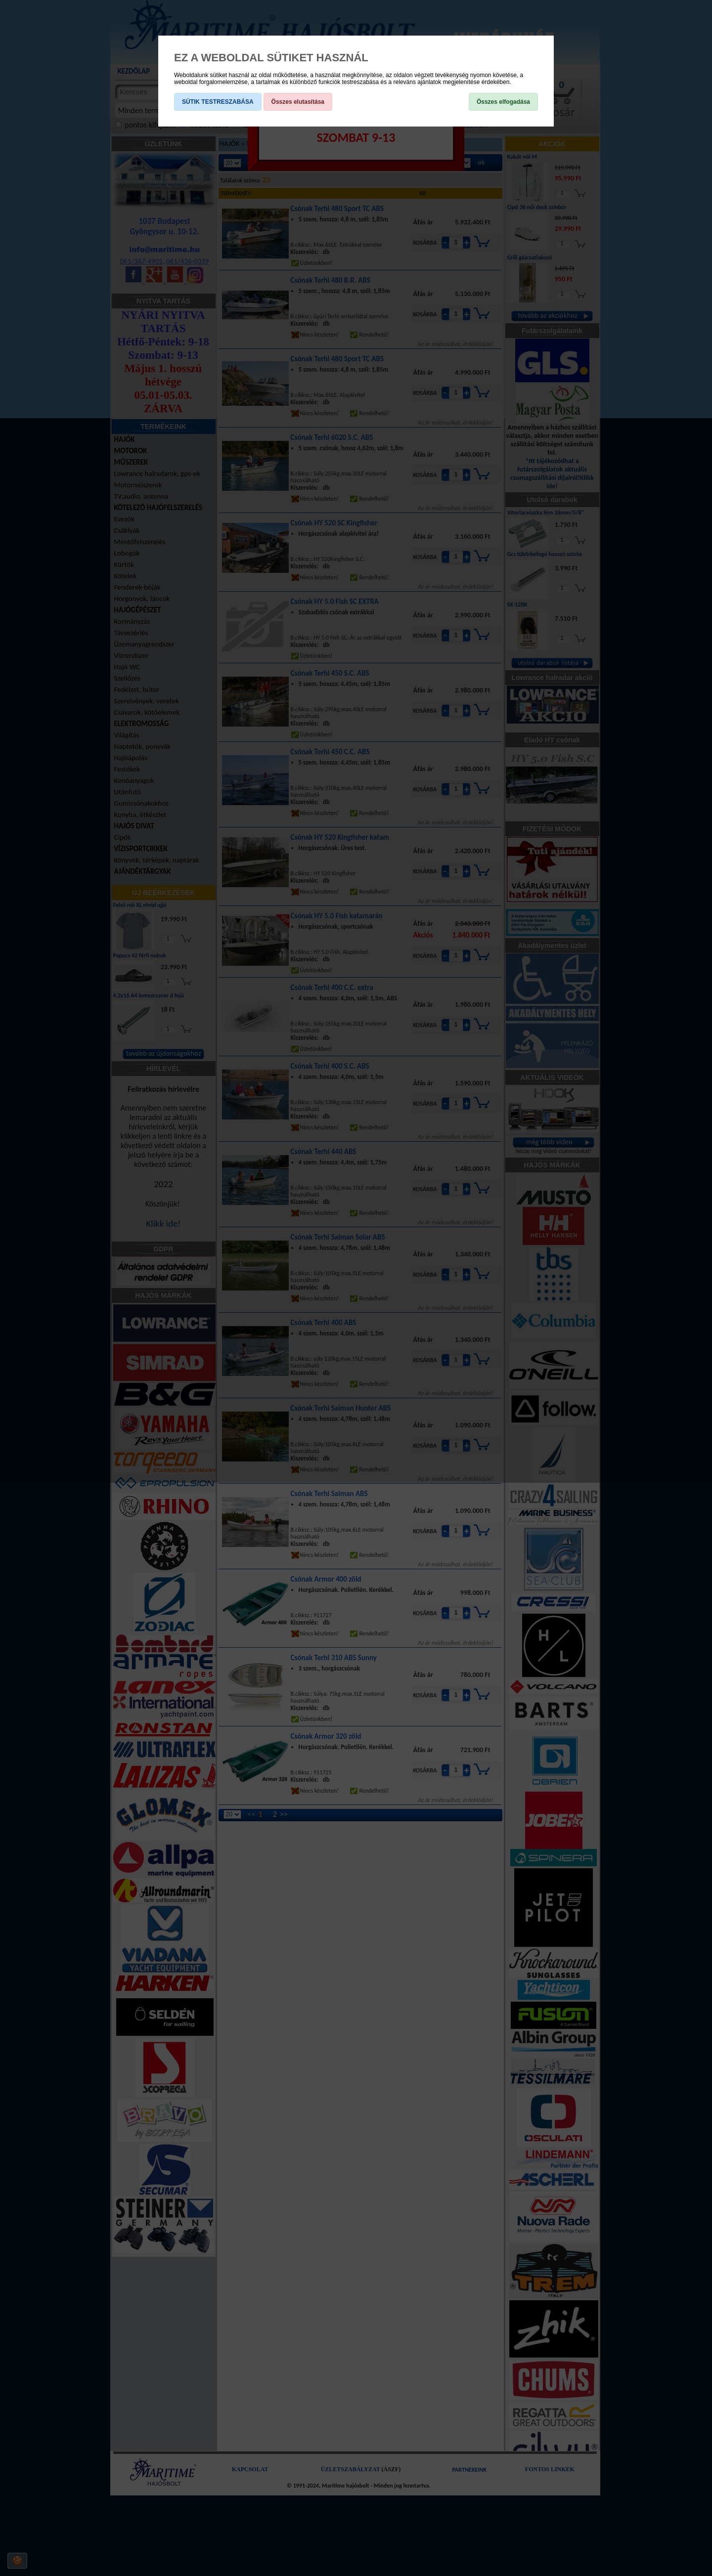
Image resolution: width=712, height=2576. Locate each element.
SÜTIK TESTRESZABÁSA (218, 101)
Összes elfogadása (503, 101)
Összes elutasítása (297, 101)
